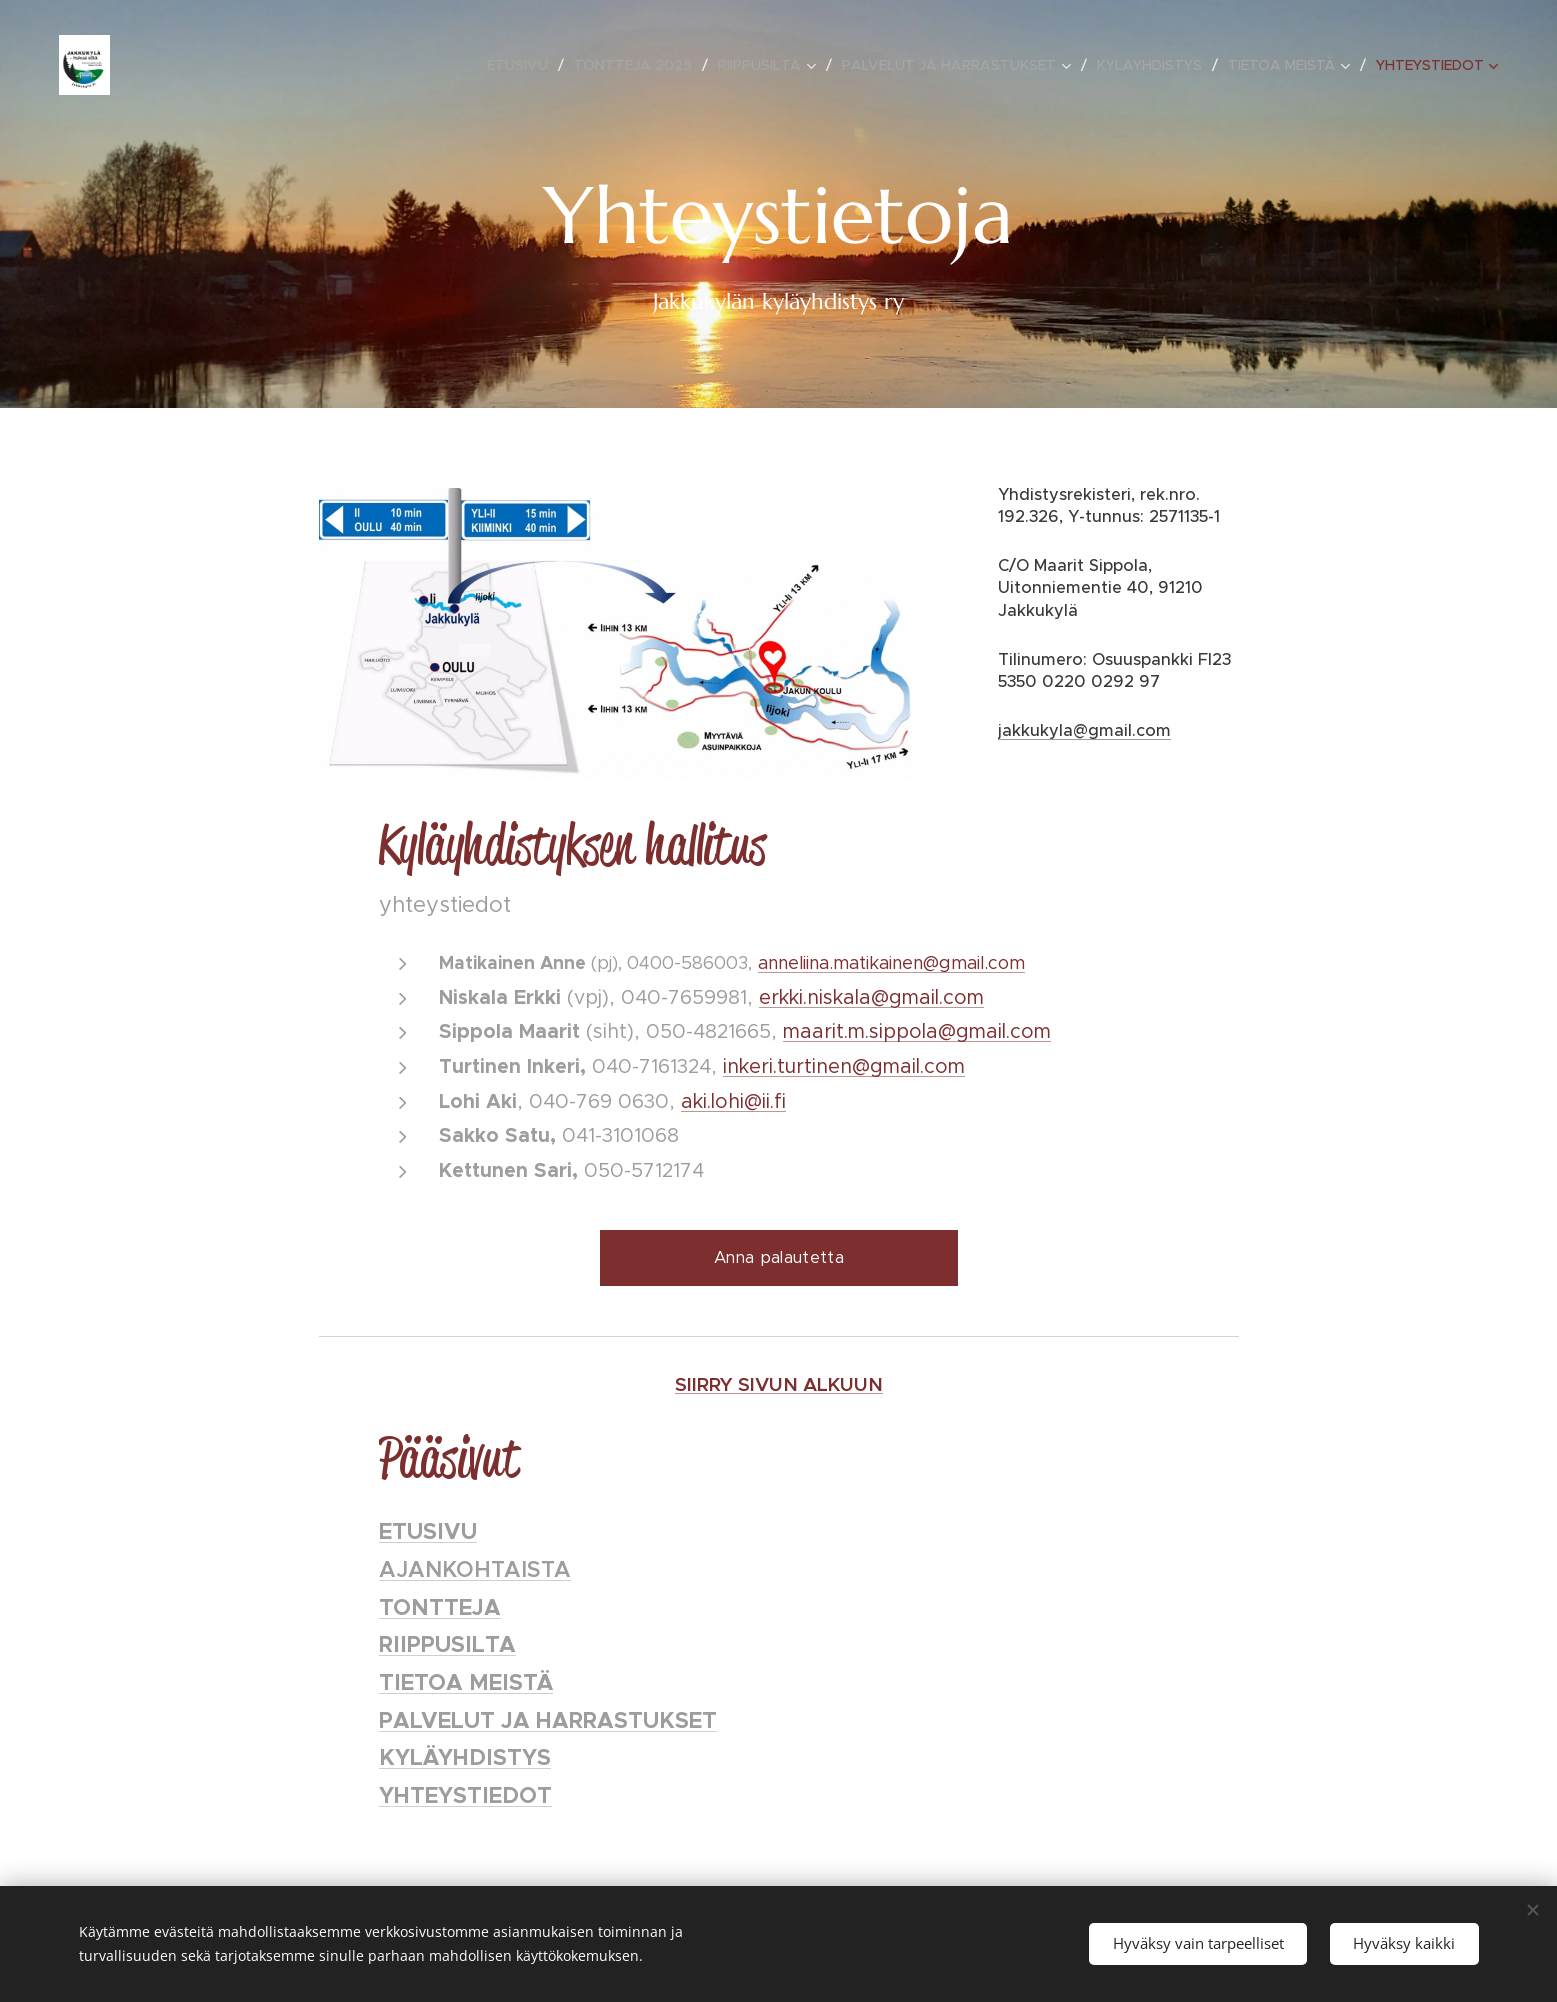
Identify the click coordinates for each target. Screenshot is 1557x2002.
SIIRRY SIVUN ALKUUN (779, 1384)
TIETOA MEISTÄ (466, 1682)
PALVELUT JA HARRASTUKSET (548, 1720)
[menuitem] (523, 65)
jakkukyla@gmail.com (1084, 730)
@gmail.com (908, 1066)
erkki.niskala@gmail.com (871, 997)
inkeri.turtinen (787, 1066)
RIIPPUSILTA (447, 1644)
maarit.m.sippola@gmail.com (917, 1031)
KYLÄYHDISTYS (465, 1757)
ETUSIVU (428, 1531)
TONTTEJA (440, 1607)
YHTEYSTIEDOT (465, 1795)
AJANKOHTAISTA (475, 1569)
